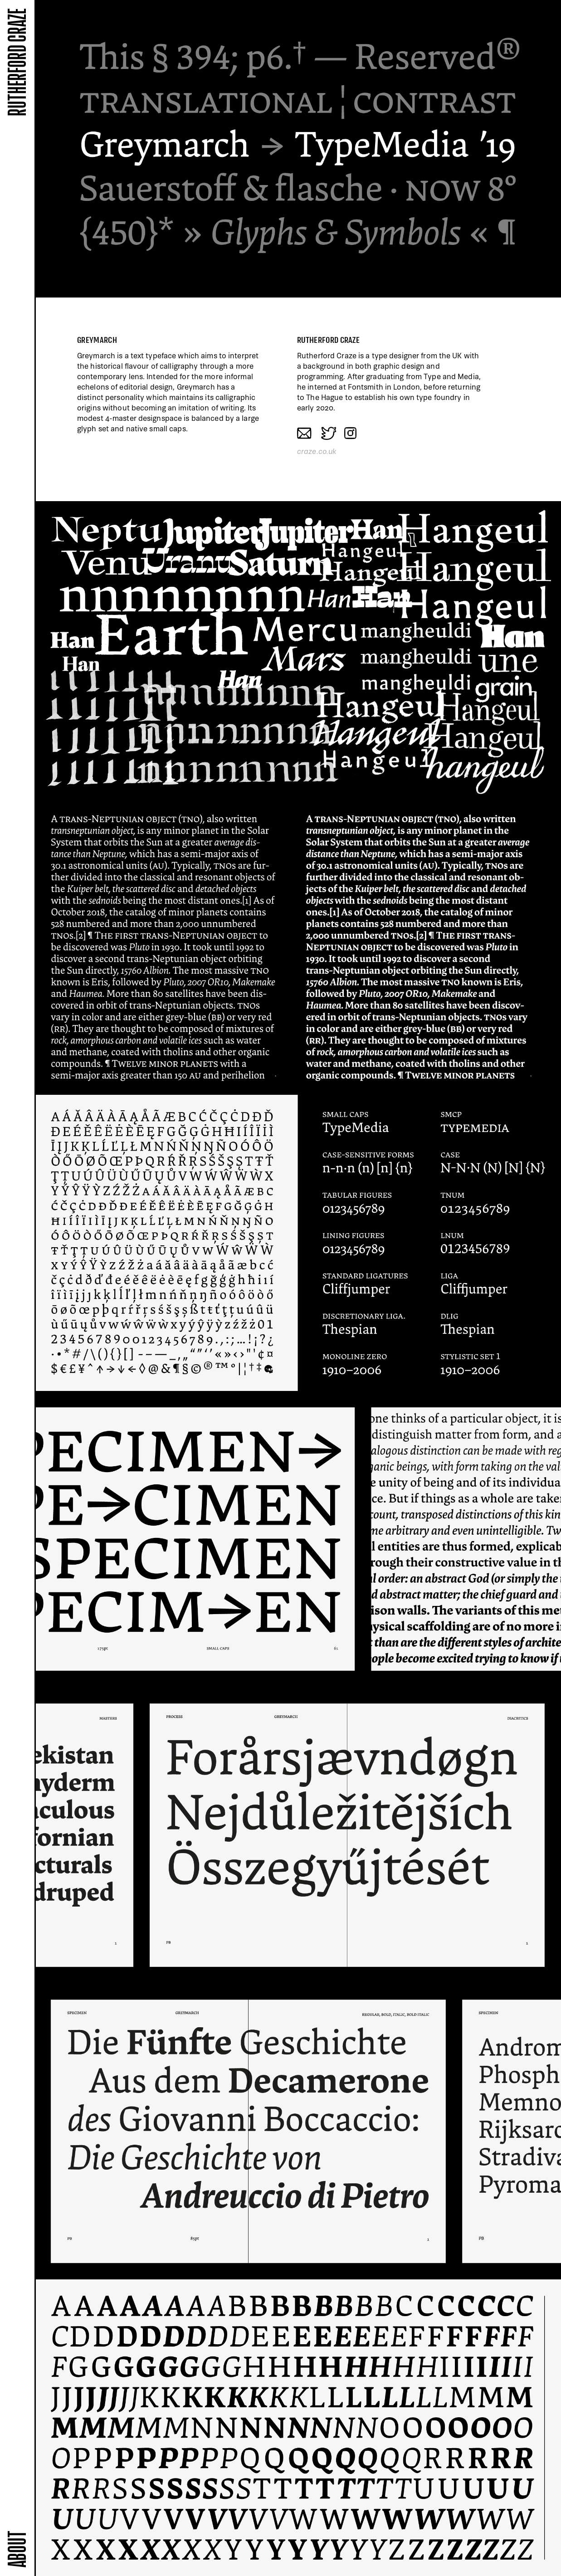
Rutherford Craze (17, 62)
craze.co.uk (316, 451)
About (17, 2549)
